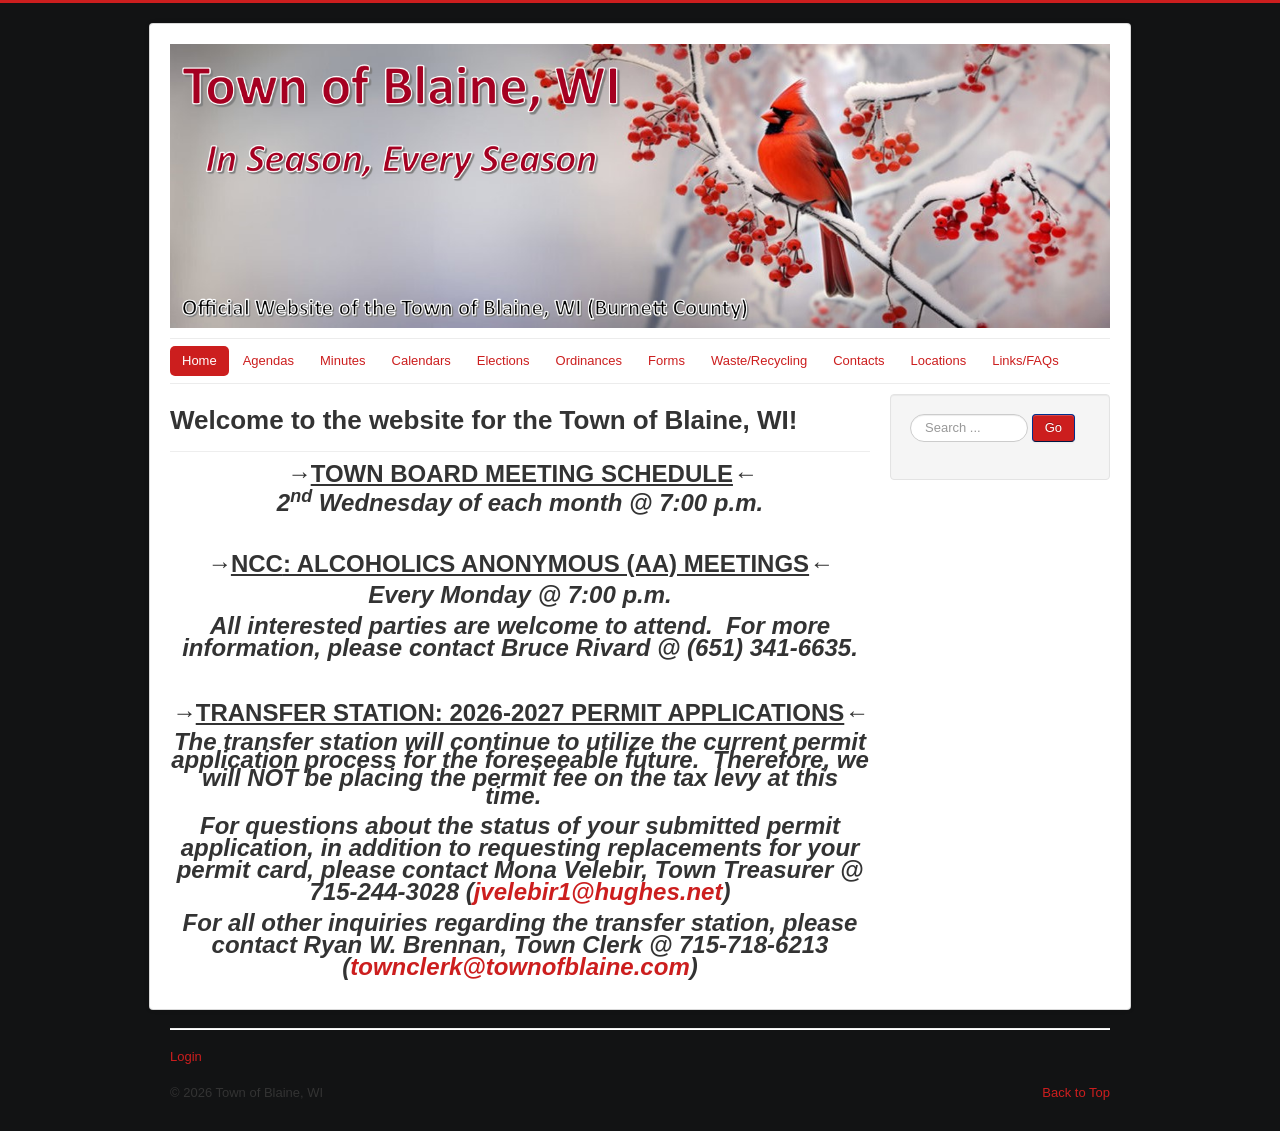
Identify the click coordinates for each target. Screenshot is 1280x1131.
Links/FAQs (1025, 360)
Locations (939, 360)
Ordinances (589, 360)
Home (199, 360)
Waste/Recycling (759, 360)
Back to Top (1076, 1092)
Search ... (910, 414)
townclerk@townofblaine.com (519, 966)
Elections (503, 360)
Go (1053, 427)
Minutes (343, 360)
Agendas (268, 360)
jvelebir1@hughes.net (598, 891)
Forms (666, 360)
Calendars (421, 360)
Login (186, 1056)
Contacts (858, 360)
